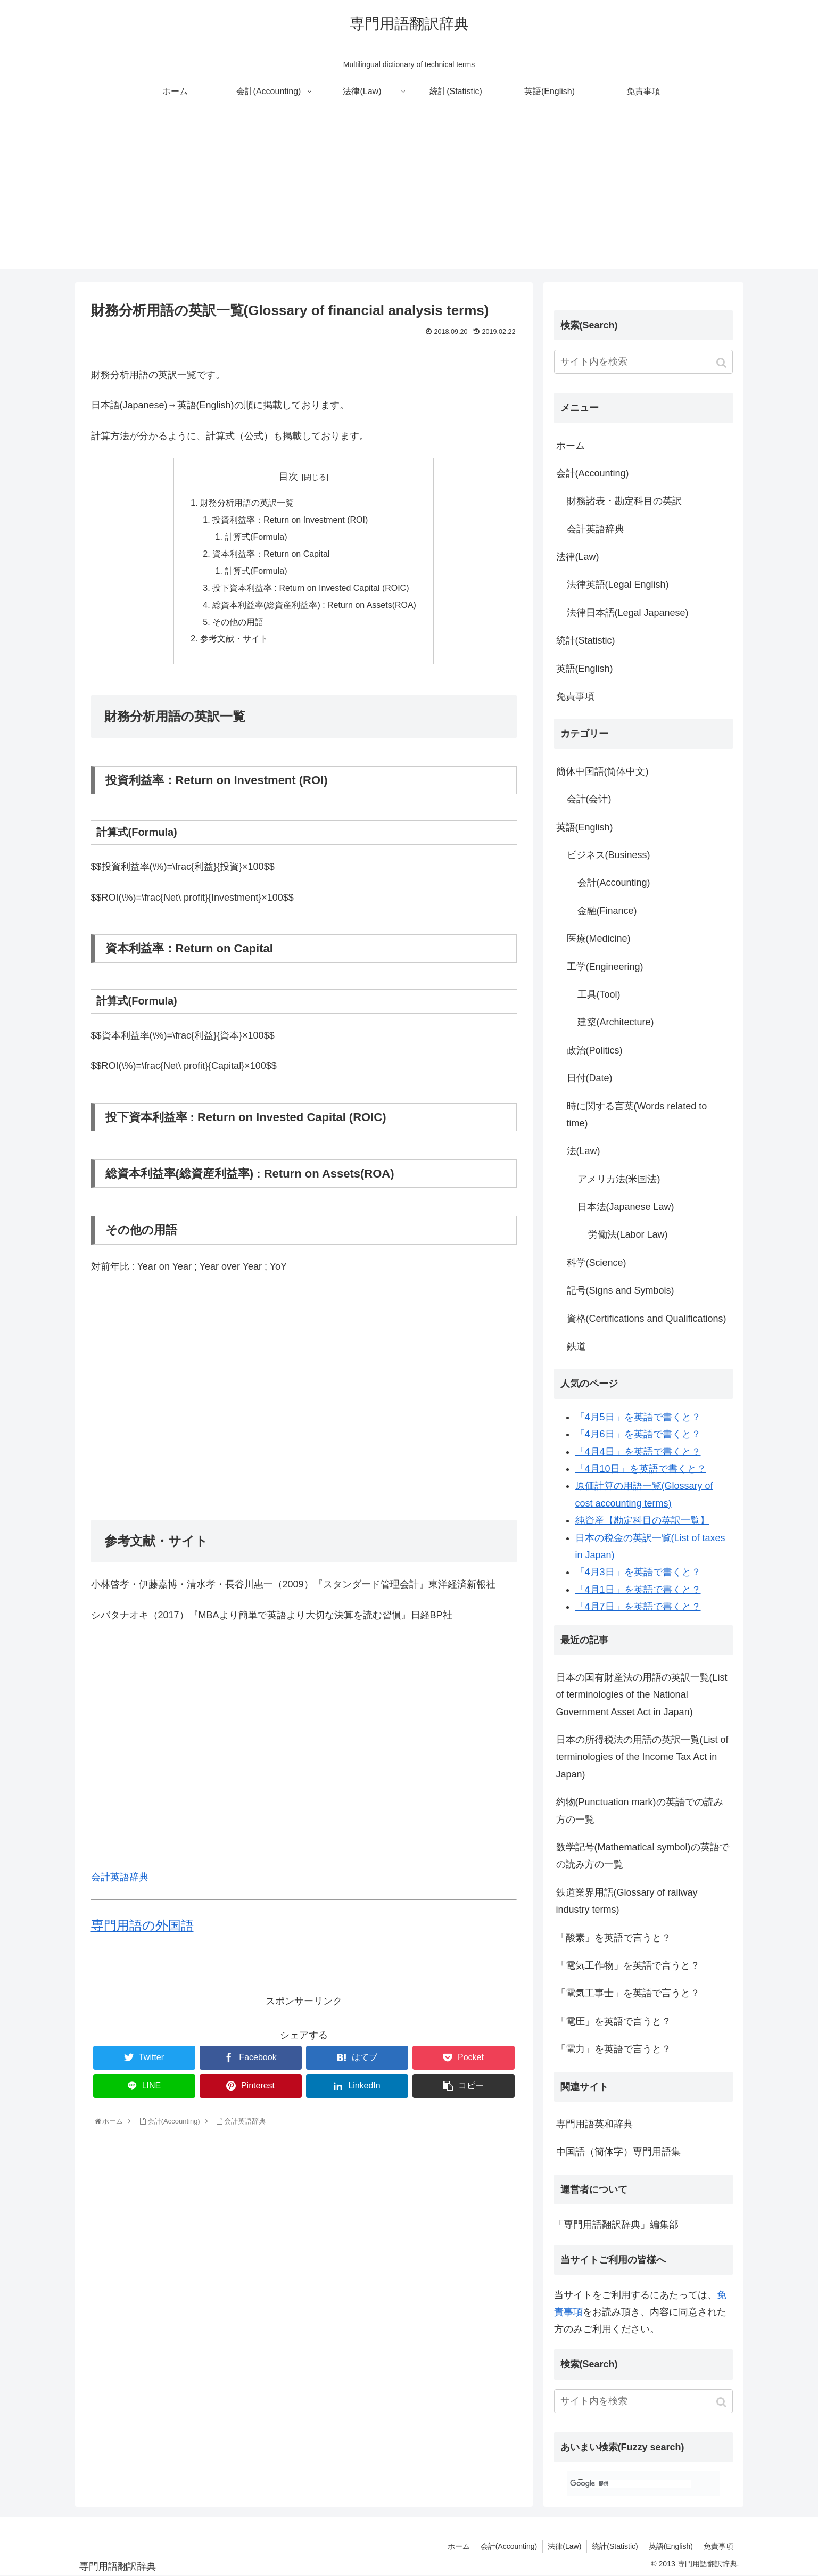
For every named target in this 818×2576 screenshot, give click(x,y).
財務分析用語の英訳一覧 (246, 503)
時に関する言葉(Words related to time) (637, 1115)
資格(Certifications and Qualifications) (646, 1318)
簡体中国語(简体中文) (602, 771)
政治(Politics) (595, 1050)
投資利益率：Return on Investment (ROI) (290, 520)
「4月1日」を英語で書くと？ (638, 1589)
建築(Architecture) (615, 1022)
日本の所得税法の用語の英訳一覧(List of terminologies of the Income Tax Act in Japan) (642, 1757)
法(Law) (583, 1151)
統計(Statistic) (585, 640)
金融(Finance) (607, 911)
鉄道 (576, 1346)
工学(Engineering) (605, 966)
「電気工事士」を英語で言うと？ (628, 1993)
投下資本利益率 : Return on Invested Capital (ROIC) (311, 589)
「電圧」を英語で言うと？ (613, 2021)
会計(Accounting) (592, 473)
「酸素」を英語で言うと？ (613, 1937)
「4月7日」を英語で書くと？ (638, 1606)
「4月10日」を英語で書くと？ (640, 1468)
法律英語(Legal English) (618, 584)
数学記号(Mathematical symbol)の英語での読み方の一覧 (642, 1856)
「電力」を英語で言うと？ (613, 2049)
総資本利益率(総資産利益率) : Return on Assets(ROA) (314, 607)
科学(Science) (596, 1262)
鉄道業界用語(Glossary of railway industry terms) (627, 1901)
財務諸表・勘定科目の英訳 (624, 501)
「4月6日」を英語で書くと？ (638, 1434)
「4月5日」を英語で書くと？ (638, 1417)
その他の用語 (237, 624)
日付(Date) (590, 1078)
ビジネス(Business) (608, 855)
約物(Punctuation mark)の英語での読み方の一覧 (639, 1810)
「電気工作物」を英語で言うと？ (628, 1965)
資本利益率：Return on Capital (271, 554)
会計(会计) (589, 799)
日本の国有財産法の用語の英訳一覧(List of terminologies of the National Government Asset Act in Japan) (642, 1694)
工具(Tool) (599, 994)
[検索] (630, 2484)
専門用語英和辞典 (594, 2124)
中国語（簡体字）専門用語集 (618, 2151)
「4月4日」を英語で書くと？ (638, 1451)
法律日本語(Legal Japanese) (628, 612)
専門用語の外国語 (142, 1928)
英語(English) (584, 668)
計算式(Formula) (255, 537)
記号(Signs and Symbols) (620, 1290)
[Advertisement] (409, 194)
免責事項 (575, 696)
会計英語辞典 (119, 1879)
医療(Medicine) (599, 938)
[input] (643, 362)
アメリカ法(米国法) (618, 1179)
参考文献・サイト (234, 641)
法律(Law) (577, 557)
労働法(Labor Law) (628, 1234)
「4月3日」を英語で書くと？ (638, 1572)
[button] (722, 363)
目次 (288, 476)
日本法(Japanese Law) (625, 1206)
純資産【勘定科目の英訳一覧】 (642, 1520)
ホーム (570, 445)
